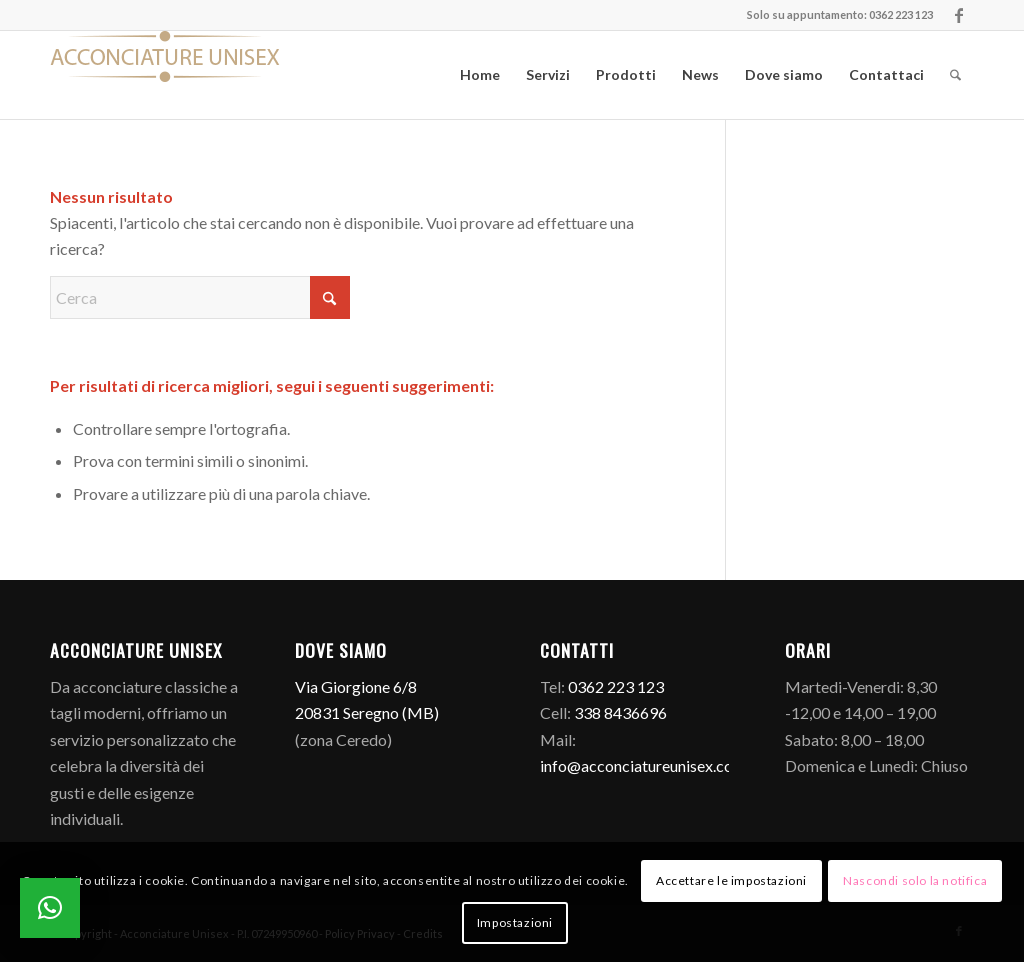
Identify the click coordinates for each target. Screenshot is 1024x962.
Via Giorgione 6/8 (356, 686)
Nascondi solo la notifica (915, 880)
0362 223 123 (616, 686)
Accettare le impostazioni (731, 880)
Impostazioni (515, 922)
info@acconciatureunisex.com (643, 765)
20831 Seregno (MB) (367, 712)
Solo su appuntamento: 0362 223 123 (840, 14)
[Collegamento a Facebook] (959, 15)
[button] (50, 908)
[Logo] (165, 75)
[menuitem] (480, 75)
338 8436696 (620, 712)
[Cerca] (955, 75)
